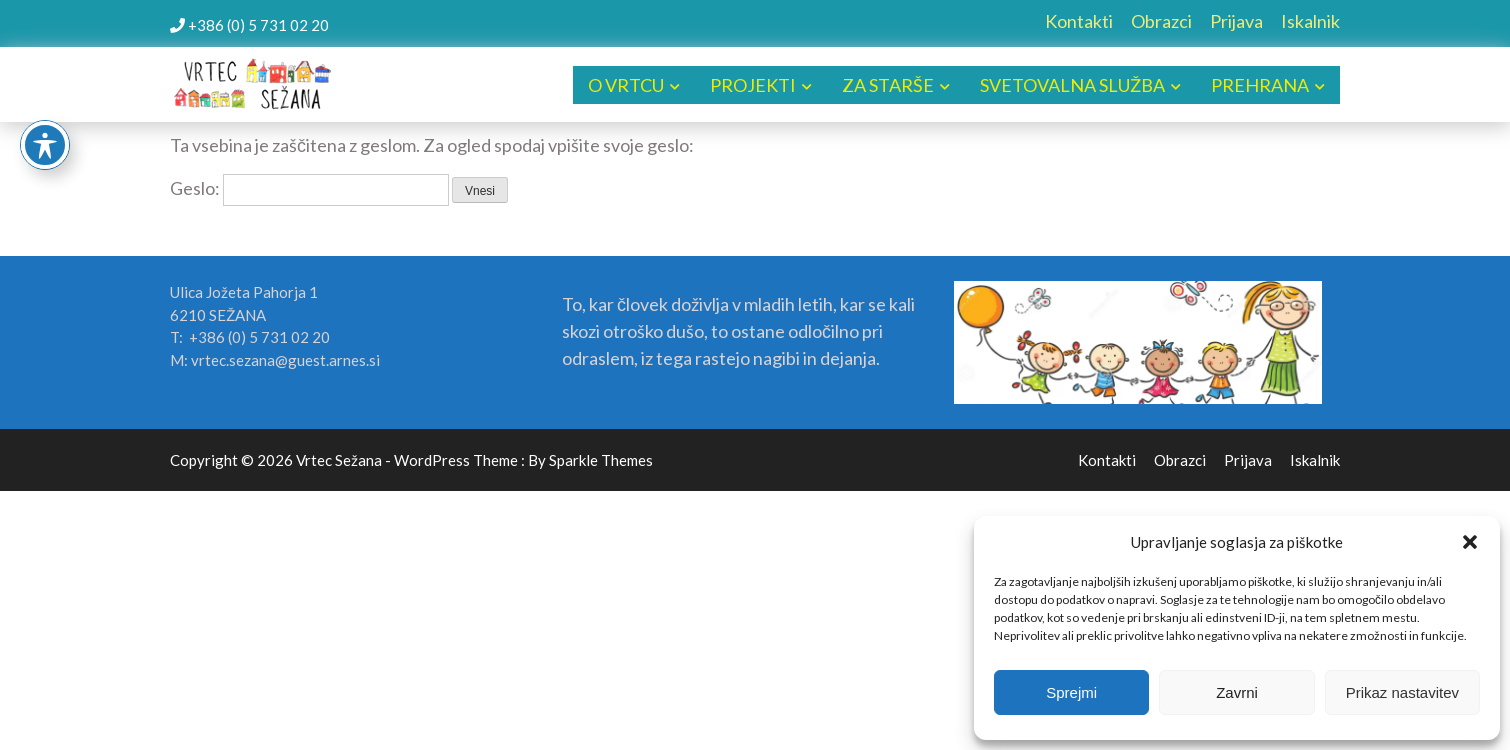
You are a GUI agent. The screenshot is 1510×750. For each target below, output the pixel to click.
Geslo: (309, 188)
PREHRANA (1260, 85)
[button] (1470, 542)
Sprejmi (1071, 692)
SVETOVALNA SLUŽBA (1072, 85)
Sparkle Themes (601, 460)
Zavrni (1237, 692)
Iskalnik (1310, 21)
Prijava (1236, 21)
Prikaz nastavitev (1402, 692)
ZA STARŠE (888, 85)
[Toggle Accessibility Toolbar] (45, 145)
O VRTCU (626, 85)
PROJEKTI (753, 85)
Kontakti (1079, 21)
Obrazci (1161, 21)
